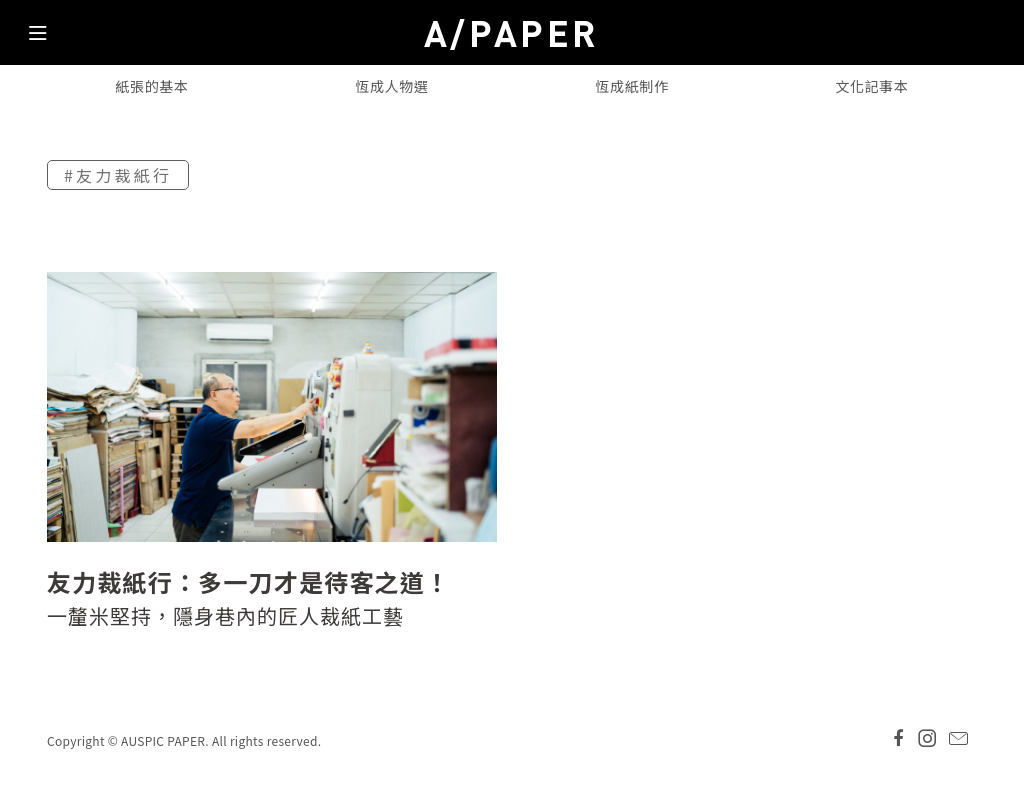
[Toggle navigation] (38, 38)
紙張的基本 (152, 86)
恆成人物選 (392, 86)
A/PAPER (512, 33)
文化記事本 (872, 86)
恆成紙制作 (632, 86)
